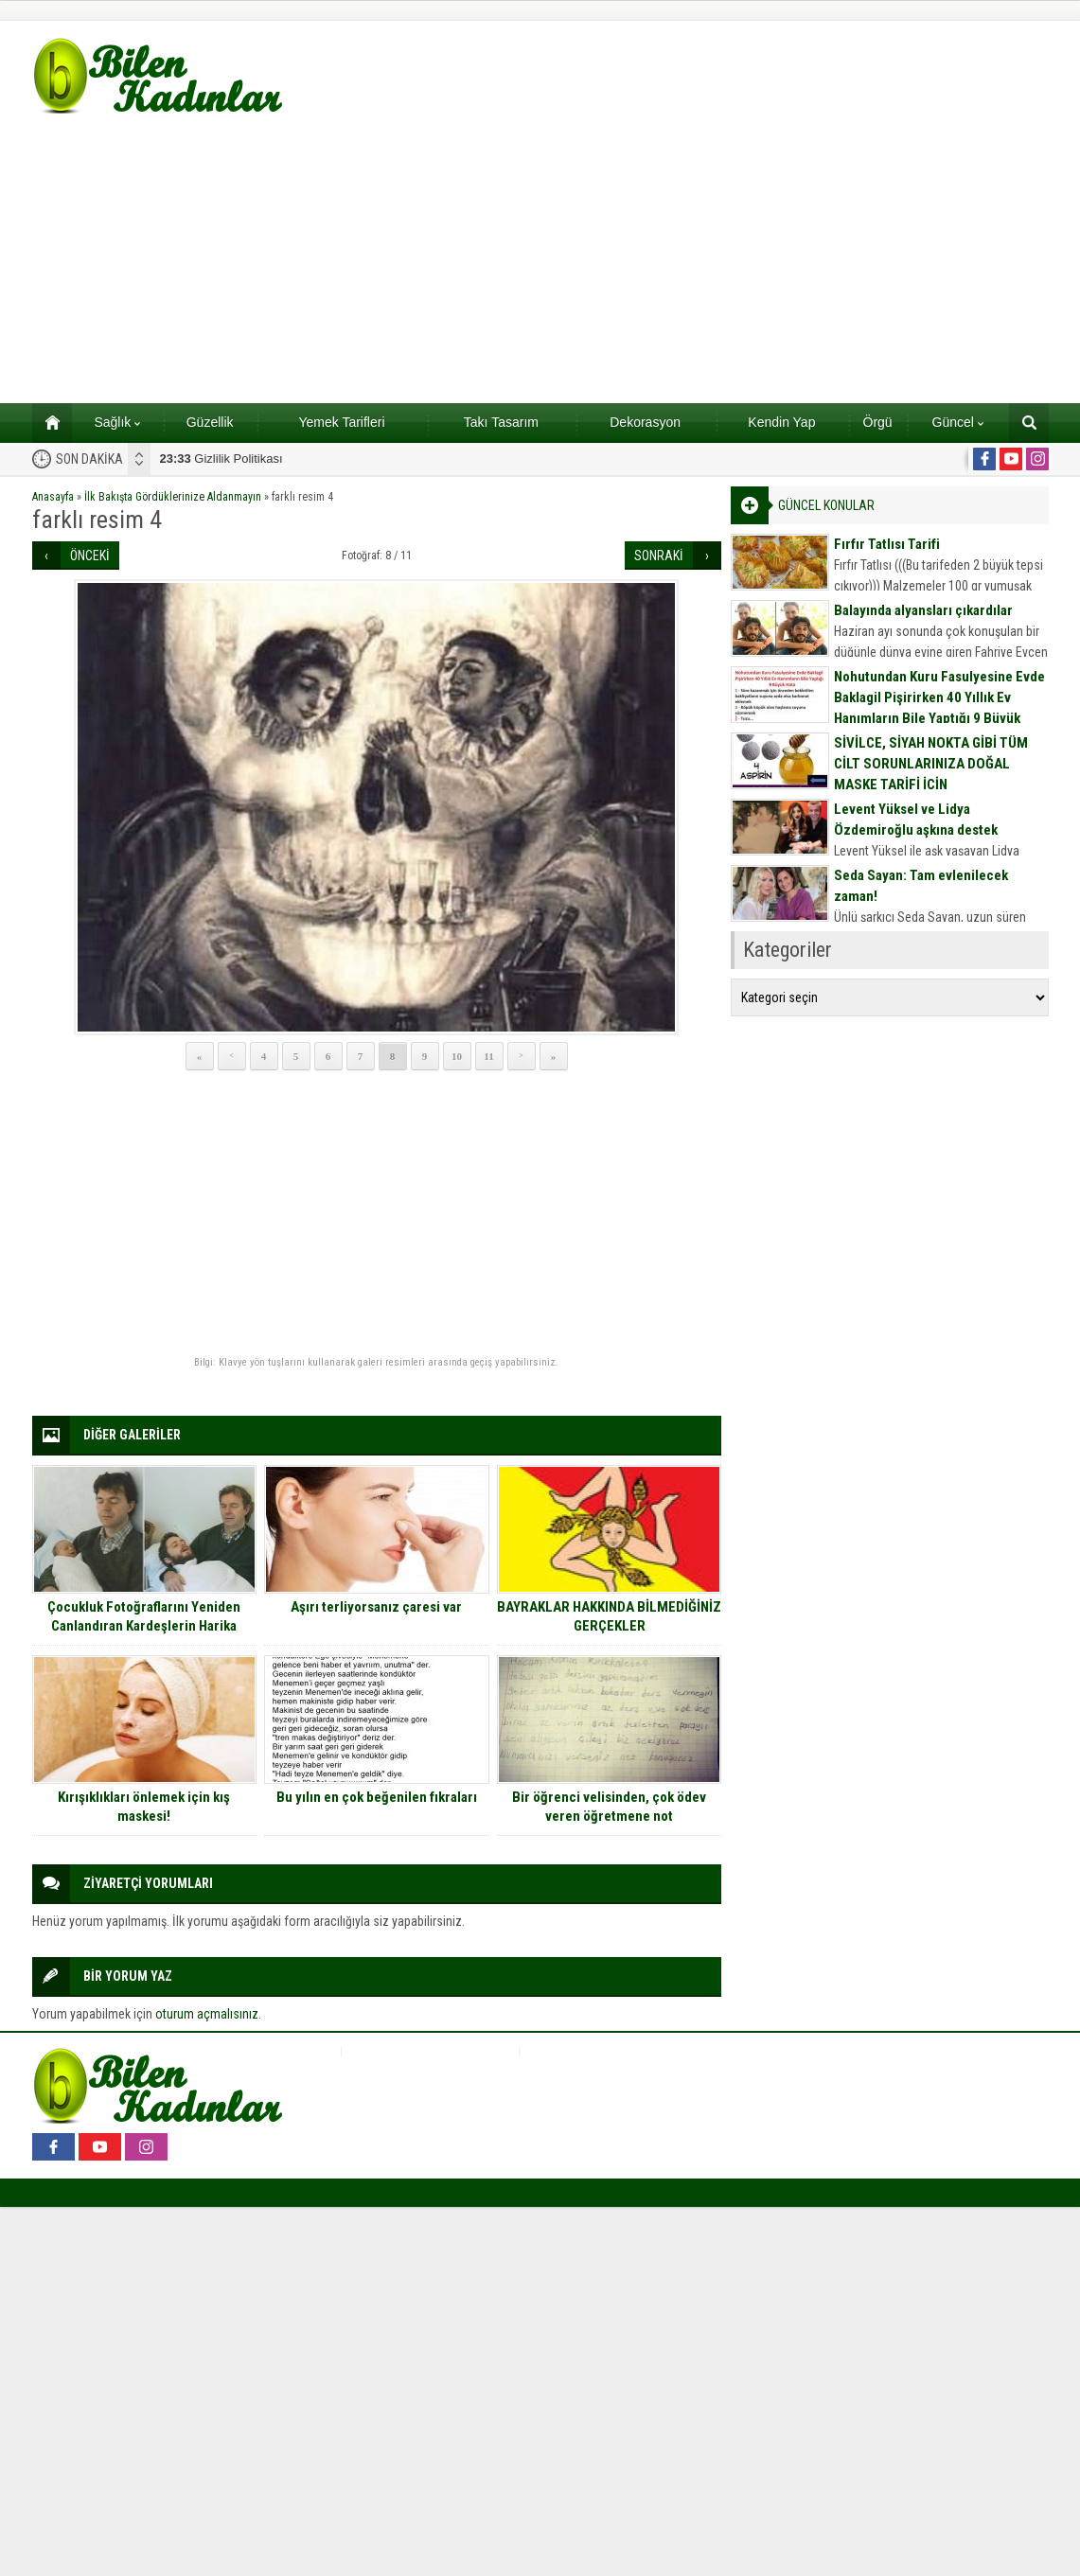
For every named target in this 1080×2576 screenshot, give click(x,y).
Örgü (878, 422)
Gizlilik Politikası (221, 458)
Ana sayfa (46, 422)
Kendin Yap (781, 422)
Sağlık (117, 422)
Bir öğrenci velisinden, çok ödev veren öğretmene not (609, 1807)
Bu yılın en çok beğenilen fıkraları (376, 1797)
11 (488, 1056)
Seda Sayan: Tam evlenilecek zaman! (921, 886)
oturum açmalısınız (206, 2013)
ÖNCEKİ (90, 555)
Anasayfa (53, 496)
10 (456, 1056)
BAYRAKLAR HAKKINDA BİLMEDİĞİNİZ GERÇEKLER (609, 1616)
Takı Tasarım (501, 422)
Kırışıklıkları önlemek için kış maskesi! (144, 1807)
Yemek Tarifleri (341, 422)
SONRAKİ (658, 555)
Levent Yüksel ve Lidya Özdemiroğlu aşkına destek (916, 819)
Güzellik (210, 422)
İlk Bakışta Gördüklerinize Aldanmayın (172, 496)
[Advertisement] (540, 261)
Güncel (957, 422)
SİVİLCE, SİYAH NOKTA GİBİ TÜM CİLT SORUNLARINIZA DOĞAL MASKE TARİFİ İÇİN (931, 763)
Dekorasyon (645, 422)
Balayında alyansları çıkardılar (923, 610)
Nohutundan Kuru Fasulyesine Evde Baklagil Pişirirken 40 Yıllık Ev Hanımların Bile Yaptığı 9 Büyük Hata (939, 708)
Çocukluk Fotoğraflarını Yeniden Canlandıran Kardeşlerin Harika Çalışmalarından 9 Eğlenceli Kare (143, 1625)
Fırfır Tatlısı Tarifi (887, 544)
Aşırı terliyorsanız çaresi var (376, 1606)
